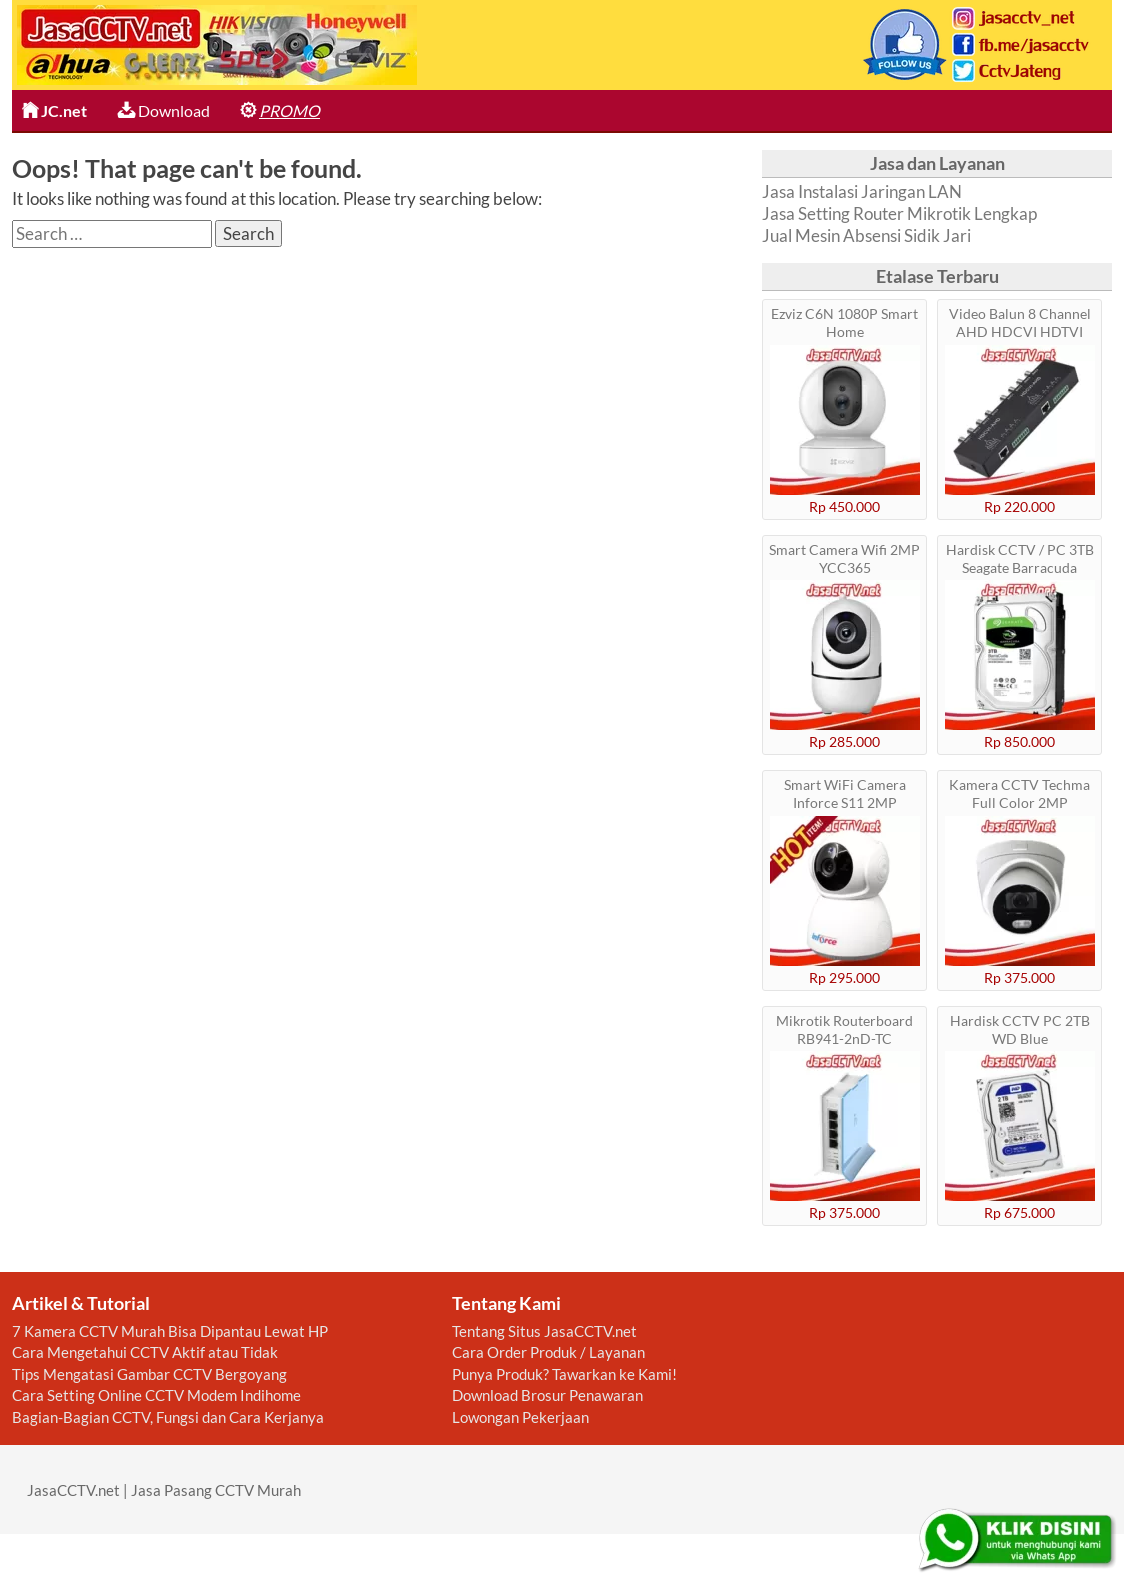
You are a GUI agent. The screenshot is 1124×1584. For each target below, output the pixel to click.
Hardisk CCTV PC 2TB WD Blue (1020, 1029)
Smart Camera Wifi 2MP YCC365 (844, 558)
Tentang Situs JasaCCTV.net (544, 1331)
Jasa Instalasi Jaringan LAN (862, 191)
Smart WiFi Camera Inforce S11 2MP (845, 793)
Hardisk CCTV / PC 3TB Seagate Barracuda (1020, 558)
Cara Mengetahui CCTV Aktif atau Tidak (145, 1352)
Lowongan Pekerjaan (520, 1417)
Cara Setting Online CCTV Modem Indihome (156, 1395)
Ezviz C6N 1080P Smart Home (844, 322)
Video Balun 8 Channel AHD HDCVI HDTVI (1020, 322)
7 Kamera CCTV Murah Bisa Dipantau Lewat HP (170, 1331)
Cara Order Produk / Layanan (548, 1352)
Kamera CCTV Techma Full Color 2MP (1019, 793)
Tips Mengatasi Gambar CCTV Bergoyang (149, 1374)
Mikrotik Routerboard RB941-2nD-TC (844, 1029)
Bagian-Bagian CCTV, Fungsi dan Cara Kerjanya (168, 1417)
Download (163, 110)
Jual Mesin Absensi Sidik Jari (866, 235)
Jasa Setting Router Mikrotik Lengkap (899, 213)
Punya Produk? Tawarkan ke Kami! (564, 1374)
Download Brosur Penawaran (547, 1395)
